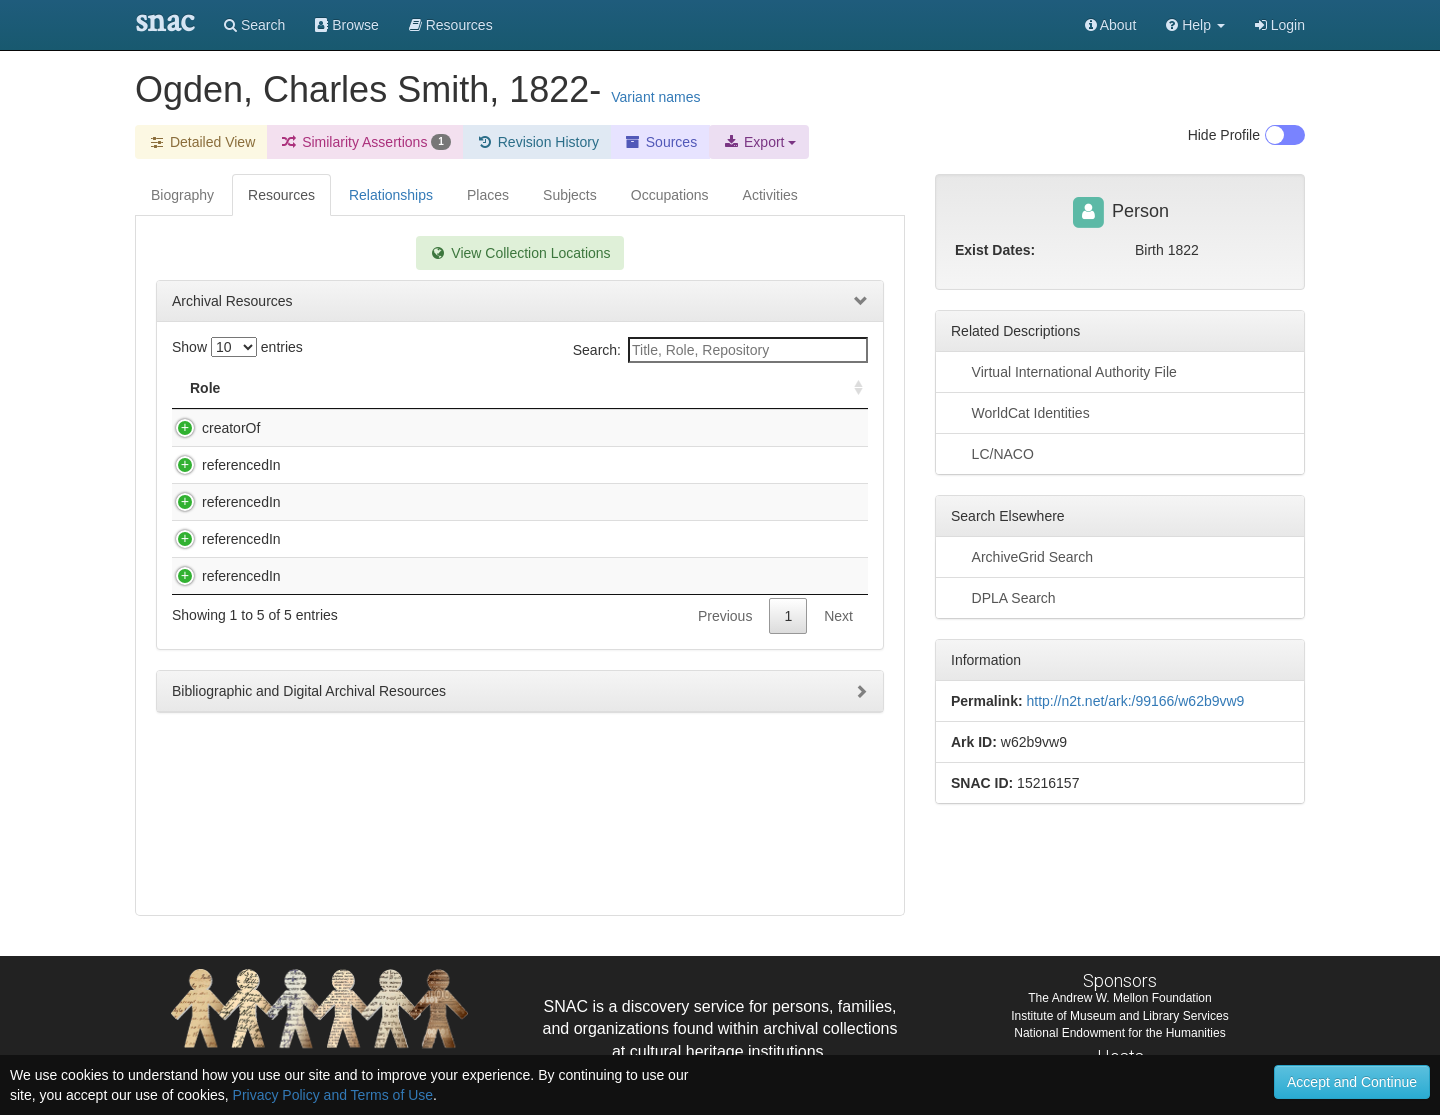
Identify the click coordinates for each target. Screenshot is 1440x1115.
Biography (182, 195)
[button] (1195, 25)
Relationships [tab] (391, 195)
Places (488, 195)
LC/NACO (992, 453)
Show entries (237, 347)
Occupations (670, 195)
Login (1280, 25)
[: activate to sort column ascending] (850, 388)
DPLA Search (1003, 597)
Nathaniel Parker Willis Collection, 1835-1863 (421, 485)
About (1111, 25)
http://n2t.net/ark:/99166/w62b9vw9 (1135, 701)
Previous (725, 716)
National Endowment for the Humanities (1119, 1033)
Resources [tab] (281, 195)
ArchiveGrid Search (1022, 556)
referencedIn (221, 485)
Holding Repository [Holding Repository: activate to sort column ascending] (702, 388)
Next (838, 716)
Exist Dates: (995, 250)
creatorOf (211, 428)
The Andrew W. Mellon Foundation (1119, 998)
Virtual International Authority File (1064, 371)
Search (254, 25)
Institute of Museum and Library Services (1119, 1016)
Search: (720, 350)
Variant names (655, 97)
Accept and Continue (1352, 1082)
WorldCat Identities (1020, 412)
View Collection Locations (519, 253)
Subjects (570, 195)
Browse (347, 25)
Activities (770, 195)
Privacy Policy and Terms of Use (333, 1095)
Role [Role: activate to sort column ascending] (205, 388)
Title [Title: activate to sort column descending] (303, 388)
